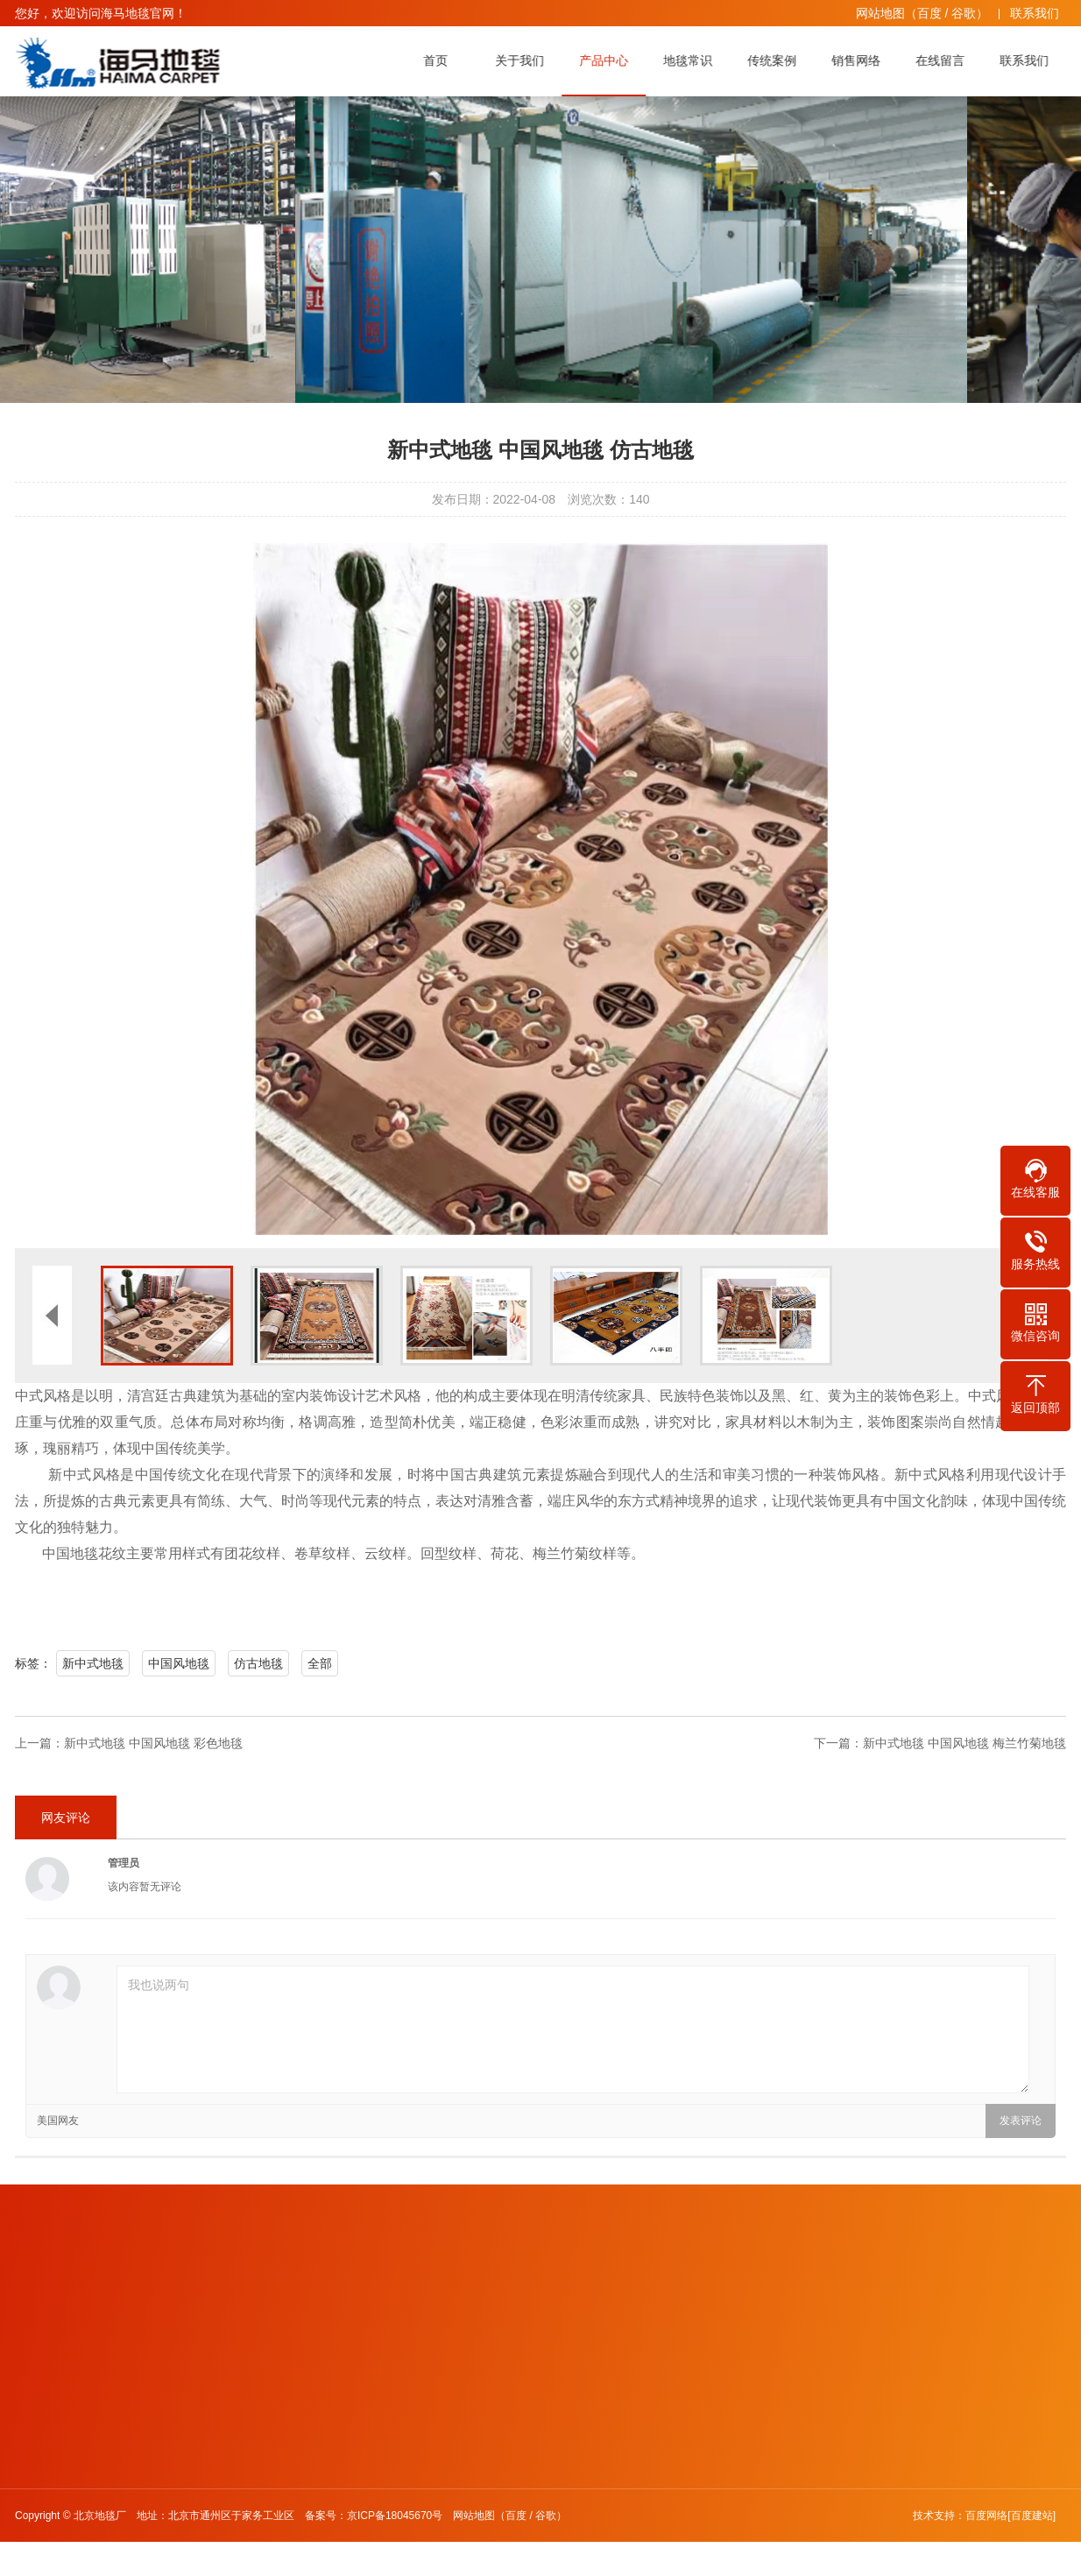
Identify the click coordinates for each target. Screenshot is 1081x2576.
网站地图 (880, 13)
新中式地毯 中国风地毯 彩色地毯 (153, 1743)
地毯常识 (692, 60)
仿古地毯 (258, 1663)
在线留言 (944, 60)
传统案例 (776, 60)
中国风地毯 (178, 1663)
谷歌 (963, 13)
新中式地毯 (93, 1663)
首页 (439, 60)
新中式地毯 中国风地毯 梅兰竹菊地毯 (964, 1743)
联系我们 (1034, 13)
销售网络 (860, 60)
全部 (319, 1663)
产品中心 (607, 60)
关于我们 (523, 60)
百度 (929, 13)
